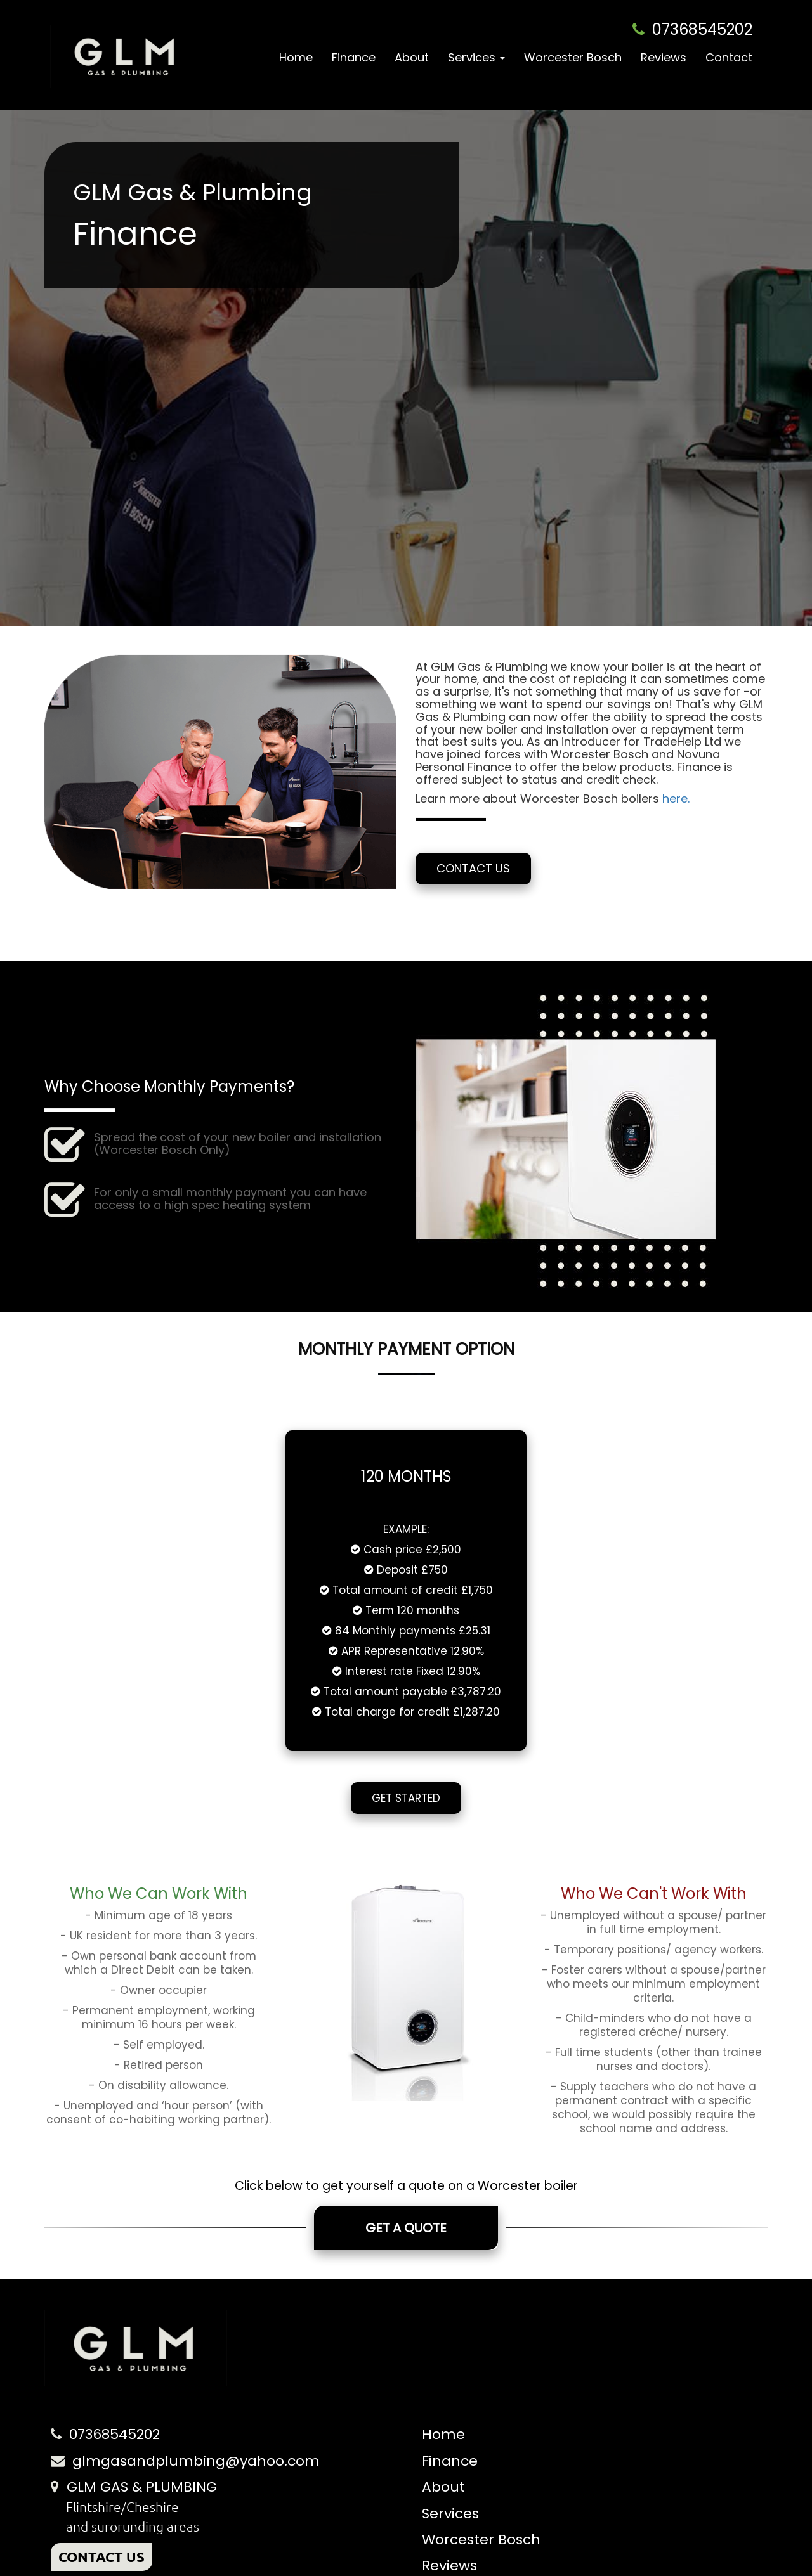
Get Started (406, 1798)
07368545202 (702, 29)
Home (296, 57)
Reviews (663, 57)
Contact (728, 57)
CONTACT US (101, 2556)
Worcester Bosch (573, 57)
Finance (354, 57)
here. (676, 798)
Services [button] (476, 57)
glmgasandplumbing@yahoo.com (196, 2461)
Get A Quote (406, 2228)
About (412, 57)
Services (450, 2513)
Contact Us (473, 868)
